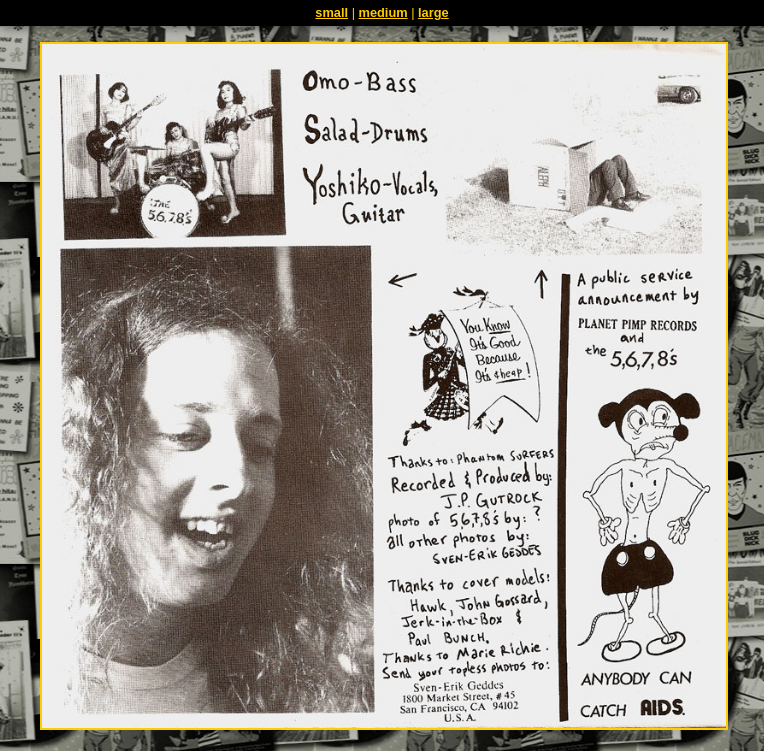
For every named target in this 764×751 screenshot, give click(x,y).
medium (383, 12)
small (331, 12)
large (433, 12)
